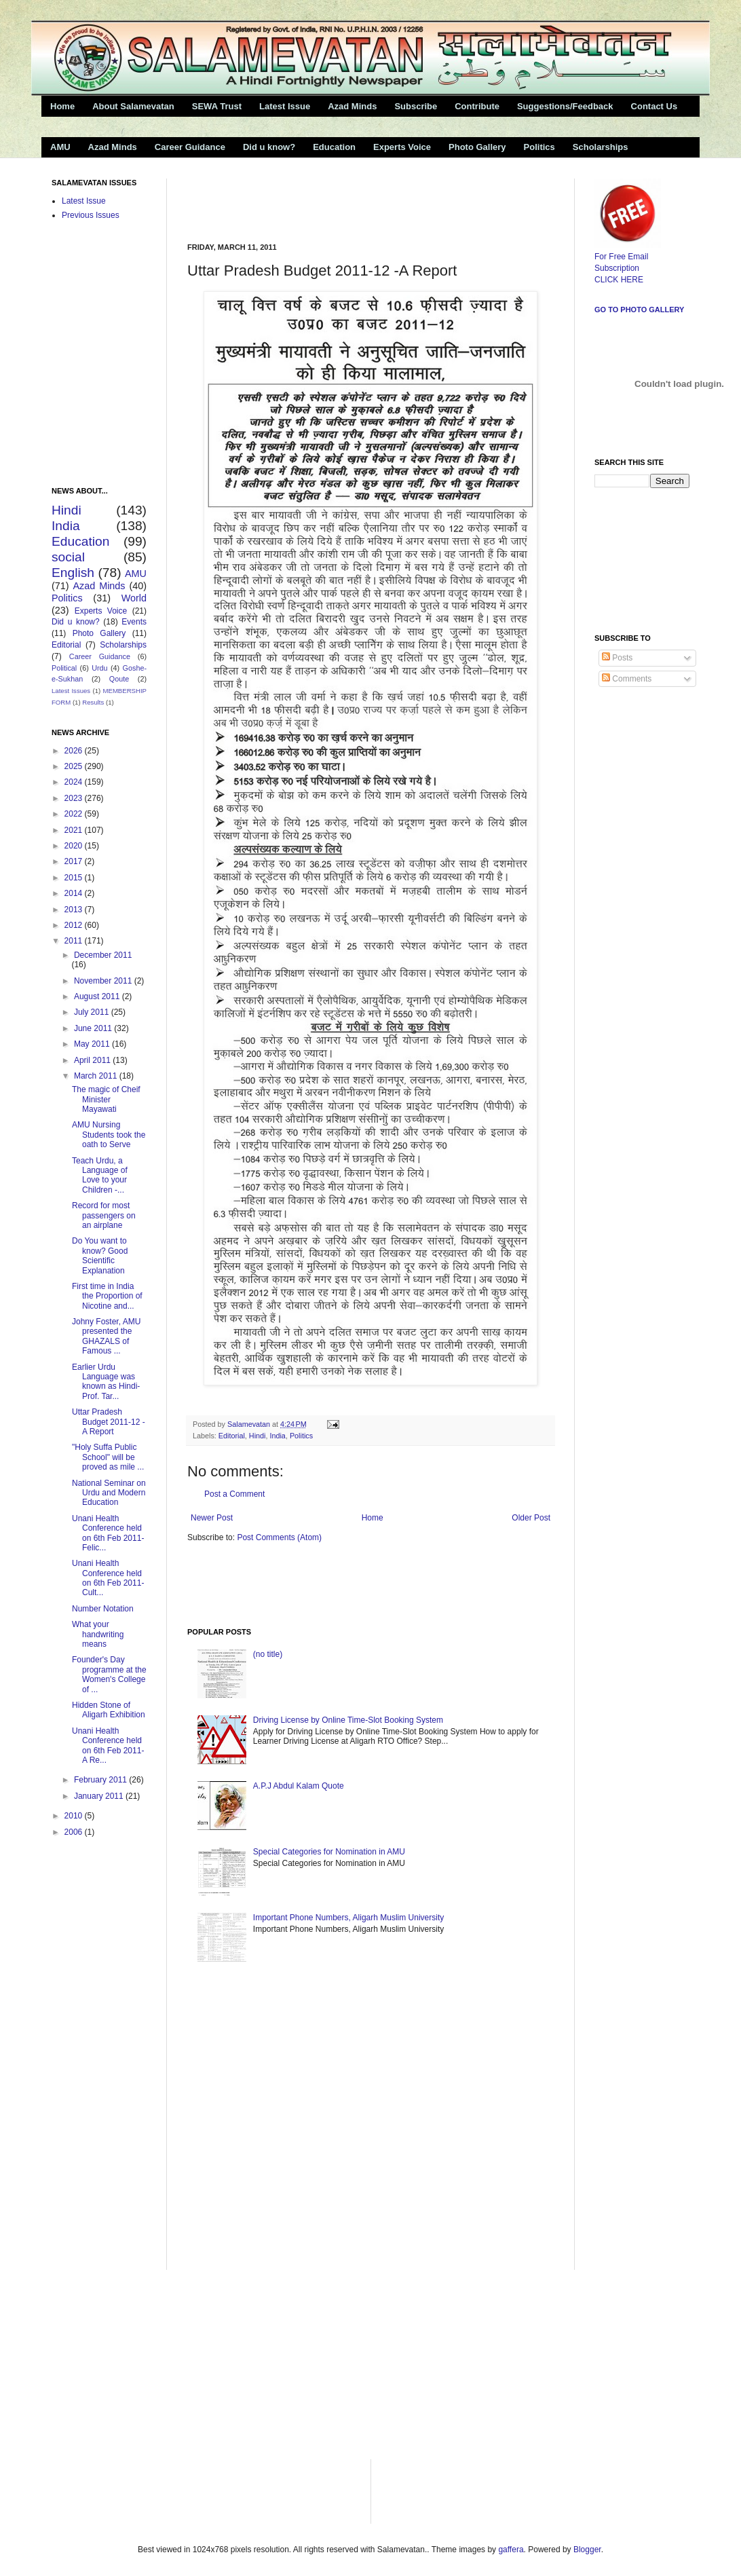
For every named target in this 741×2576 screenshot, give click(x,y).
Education (334, 147)
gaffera (510, 2549)
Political (64, 668)
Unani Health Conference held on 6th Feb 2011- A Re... (108, 1745)
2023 (74, 798)
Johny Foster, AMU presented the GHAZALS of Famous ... (106, 1336)
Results (93, 702)
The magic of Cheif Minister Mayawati (106, 1099)
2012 (74, 925)
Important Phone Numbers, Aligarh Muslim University (348, 1917)
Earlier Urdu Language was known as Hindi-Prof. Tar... (106, 1381)
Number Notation (103, 1608)
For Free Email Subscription (627, 256)
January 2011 (100, 1796)
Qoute (119, 679)
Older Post (531, 1518)
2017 (74, 861)
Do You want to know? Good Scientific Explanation (100, 1255)
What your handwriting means (98, 1634)
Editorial (231, 1436)
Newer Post (212, 1518)
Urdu (99, 668)
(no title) (267, 1654)
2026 (74, 750)
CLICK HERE (618, 279)
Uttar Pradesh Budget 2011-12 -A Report (108, 1421)
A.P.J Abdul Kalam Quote (298, 1786)
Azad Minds (352, 106)
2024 (74, 782)
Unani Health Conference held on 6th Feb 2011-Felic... (108, 1533)
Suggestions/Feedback (565, 106)
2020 (74, 846)
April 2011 (93, 1060)
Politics (539, 147)
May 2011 (93, 1044)
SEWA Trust (217, 106)
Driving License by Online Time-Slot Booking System (348, 1720)
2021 (74, 830)
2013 (74, 909)
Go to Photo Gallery (639, 309)
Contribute (477, 106)
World (134, 598)
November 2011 (104, 981)
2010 (74, 1816)
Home (62, 106)
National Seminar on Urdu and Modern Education (109, 1493)
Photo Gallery (477, 147)
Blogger (587, 2549)
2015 (74, 877)
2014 (74, 893)
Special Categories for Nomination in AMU (329, 1851)
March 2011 (96, 1076)
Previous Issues (90, 215)
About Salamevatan (133, 106)
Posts (617, 657)
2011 (74, 941)
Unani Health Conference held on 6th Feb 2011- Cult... (108, 1577)
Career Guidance (190, 147)
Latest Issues (71, 690)
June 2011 (94, 1028)
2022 (74, 814)
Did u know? (269, 147)
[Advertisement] (346, 199)
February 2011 (101, 1780)
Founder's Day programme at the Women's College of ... (109, 1674)
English (73, 572)
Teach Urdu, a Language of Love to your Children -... (100, 1175)
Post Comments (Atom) (279, 1537)
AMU (60, 147)
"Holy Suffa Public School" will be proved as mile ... (108, 1457)
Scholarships (600, 147)
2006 (74, 1832)
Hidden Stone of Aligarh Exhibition (108, 1709)
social (68, 557)
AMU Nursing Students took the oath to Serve (108, 1134)
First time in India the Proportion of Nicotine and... (107, 1296)
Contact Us (654, 106)
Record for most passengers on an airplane (104, 1215)
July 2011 (92, 1012)
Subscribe (415, 106)
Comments (626, 679)
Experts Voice (402, 147)
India (277, 1436)
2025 (74, 766)
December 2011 (103, 955)
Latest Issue (284, 106)
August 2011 (98, 996)
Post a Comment (234, 1494)
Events (134, 622)
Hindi (257, 1436)
